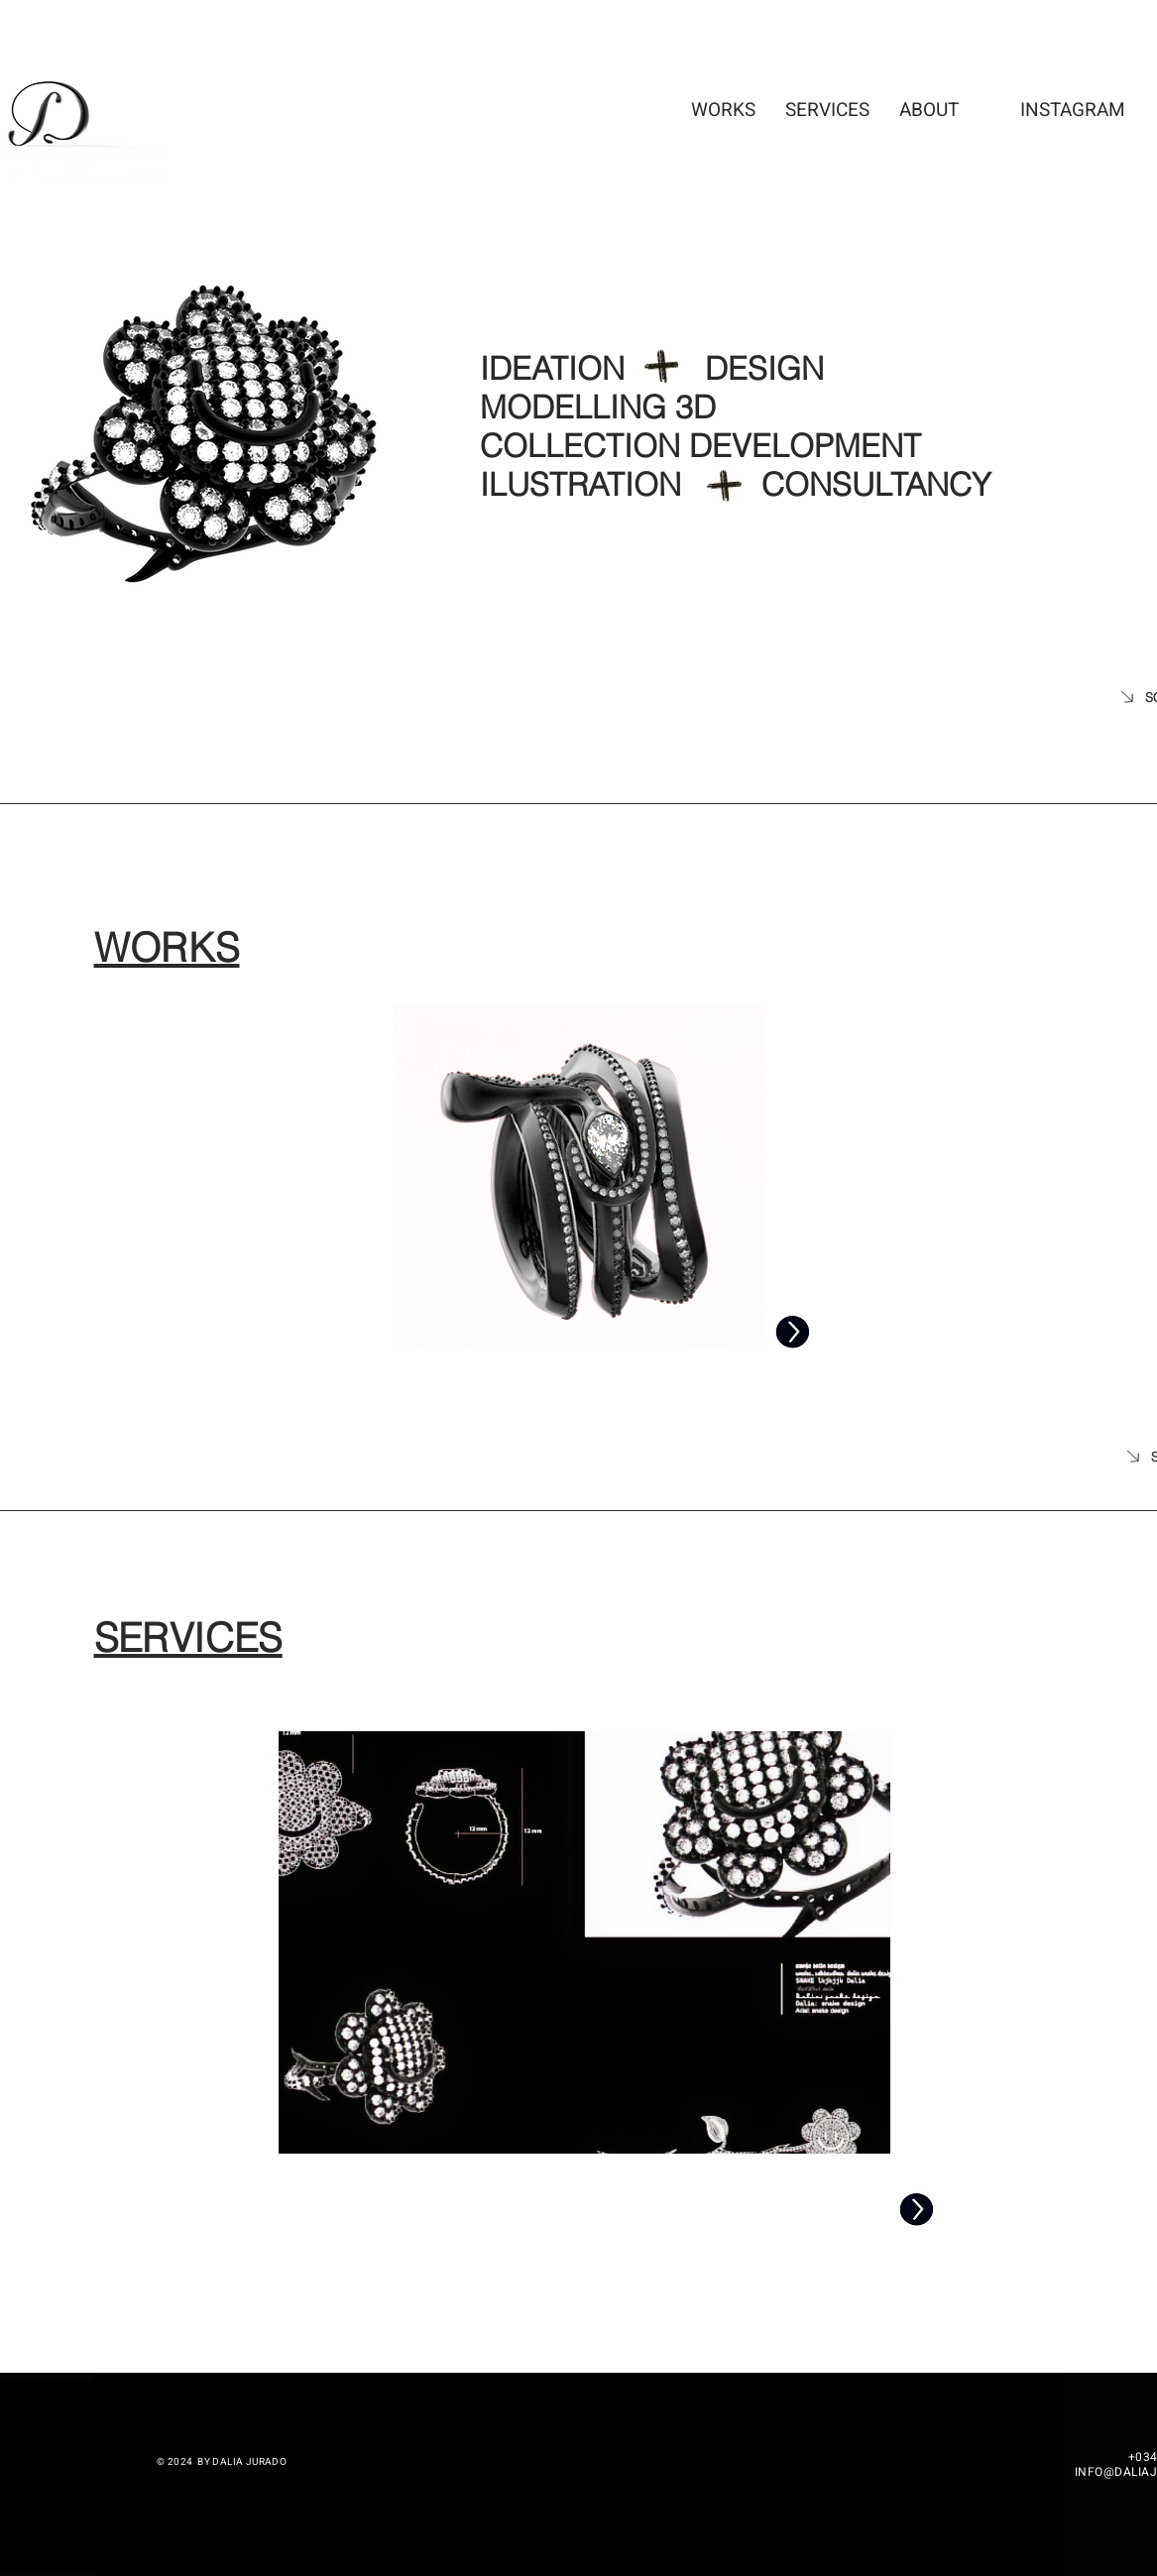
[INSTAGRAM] (1072, 110)
